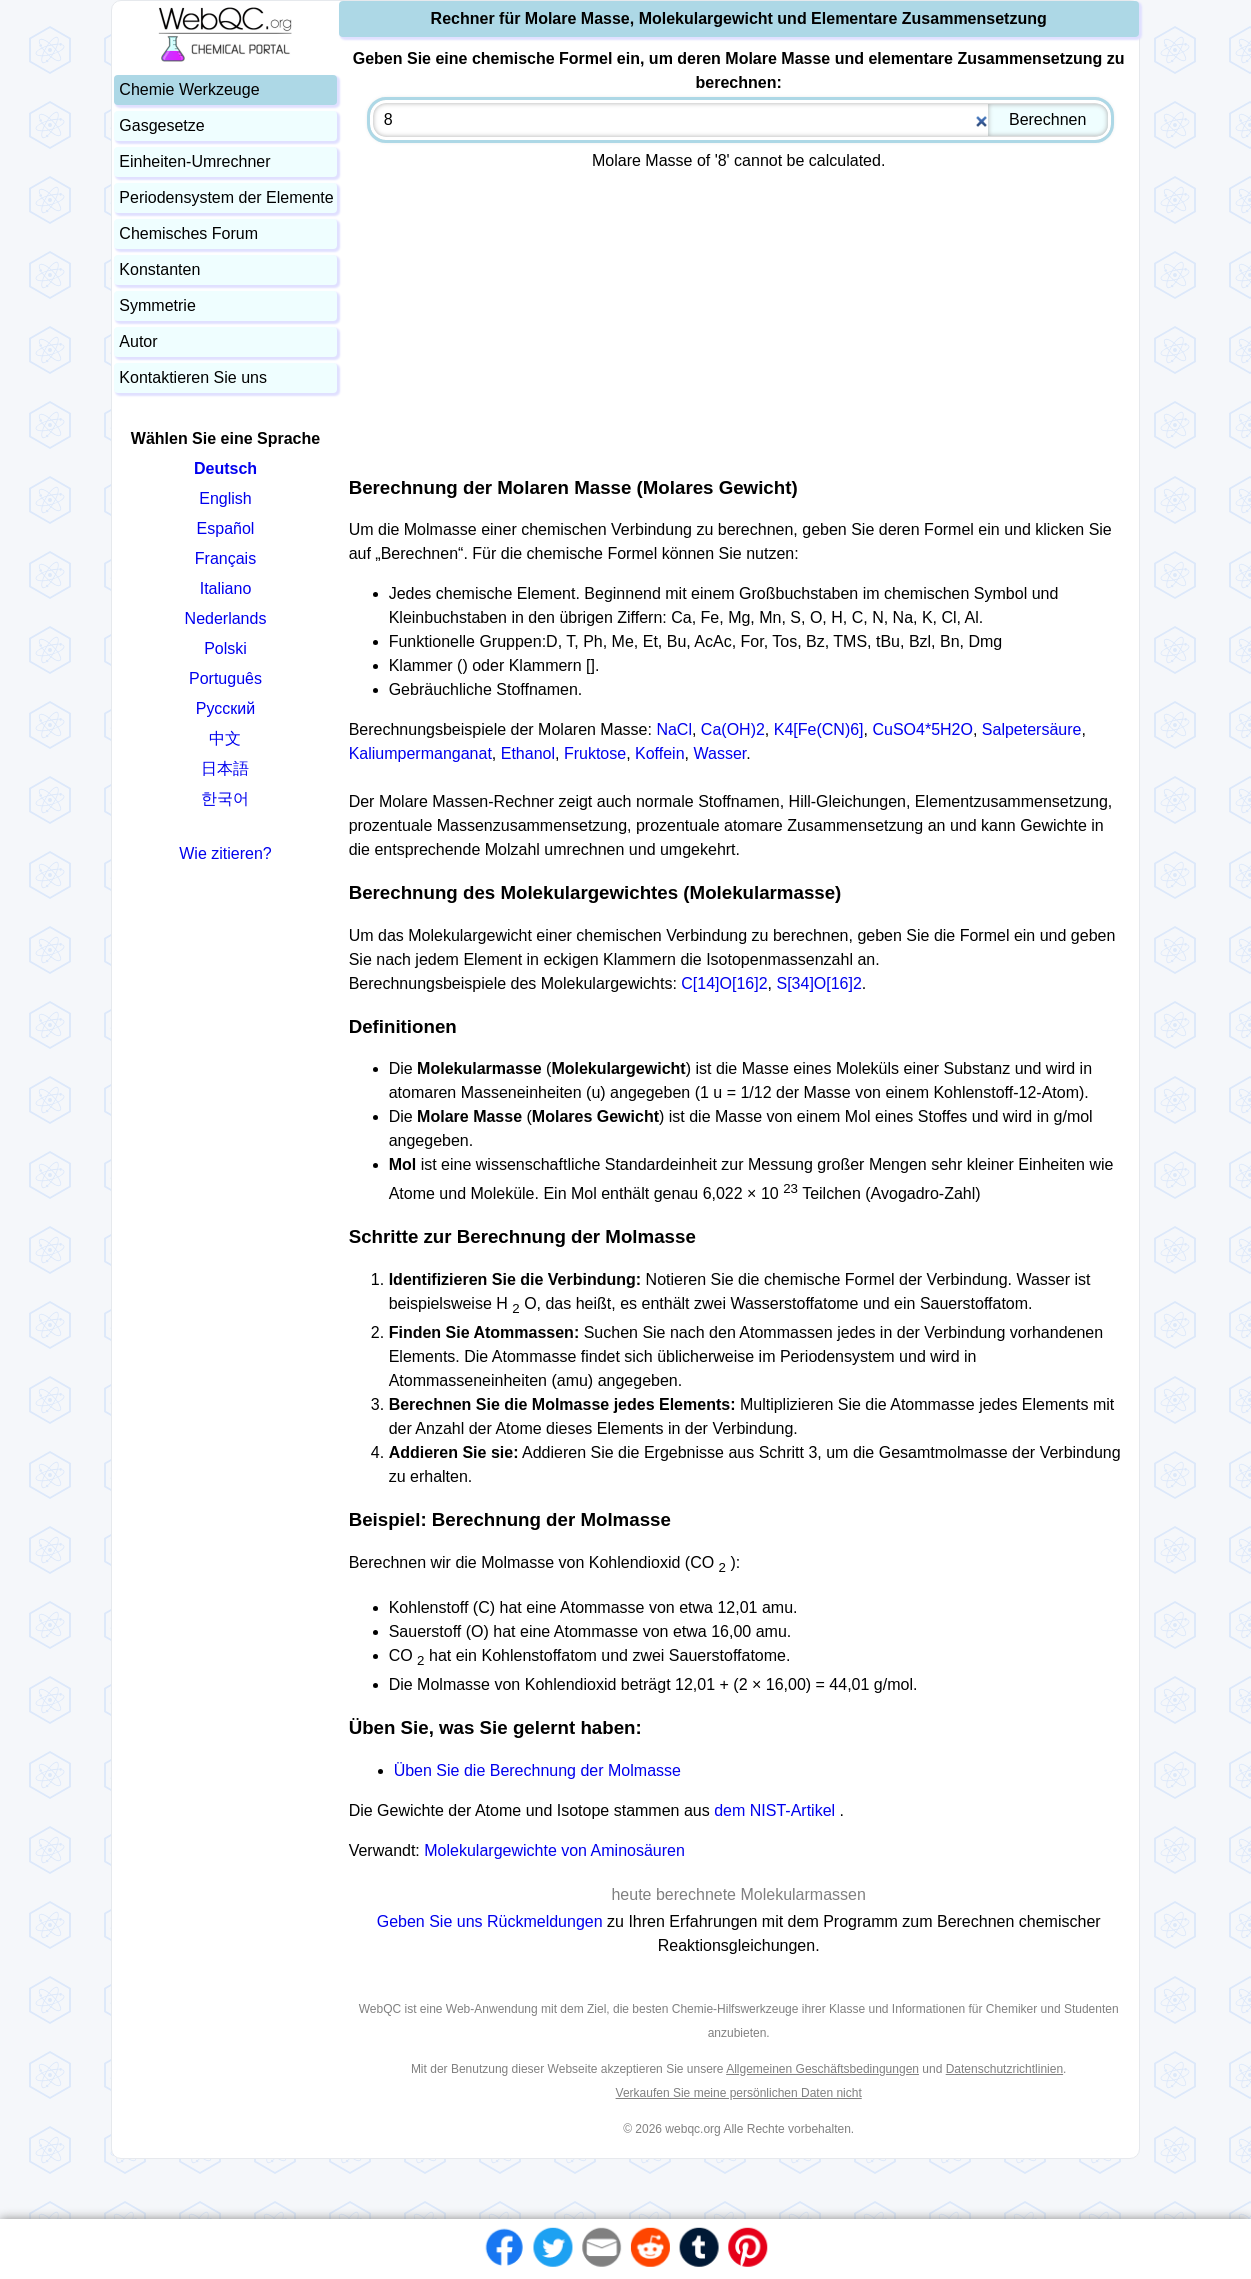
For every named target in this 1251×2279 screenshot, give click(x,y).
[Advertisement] (739, 317)
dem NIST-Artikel (774, 1810)
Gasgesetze (161, 125)
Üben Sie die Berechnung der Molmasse (537, 1770)
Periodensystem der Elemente (226, 197)
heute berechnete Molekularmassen (738, 1894)
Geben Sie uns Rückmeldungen (492, 1921)
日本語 (225, 768)
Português (225, 678)
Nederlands (226, 618)
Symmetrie (157, 305)
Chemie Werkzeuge (189, 89)
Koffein (660, 753)
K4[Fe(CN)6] (819, 729)
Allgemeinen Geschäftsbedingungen (822, 2069)
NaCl (674, 729)
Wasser (719, 753)
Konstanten (159, 269)
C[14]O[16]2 (724, 983)
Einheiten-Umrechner (194, 161)
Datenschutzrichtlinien (1004, 2069)
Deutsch (225, 468)
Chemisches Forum (188, 233)
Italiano (226, 588)
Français (225, 558)
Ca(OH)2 (733, 729)
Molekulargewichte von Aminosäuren (554, 1850)
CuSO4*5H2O (922, 729)
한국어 (225, 798)
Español (226, 528)
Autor (138, 341)
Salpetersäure (1032, 729)
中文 (225, 738)
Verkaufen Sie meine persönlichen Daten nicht (739, 2093)
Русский (225, 708)
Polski (225, 648)
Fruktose (595, 753)
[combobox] (740, 120)
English (225, 498)
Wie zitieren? (225, 853)
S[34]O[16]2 (818, 983)
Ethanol (528, 753)
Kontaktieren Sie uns (193, 377)
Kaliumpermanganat (420, 753)
